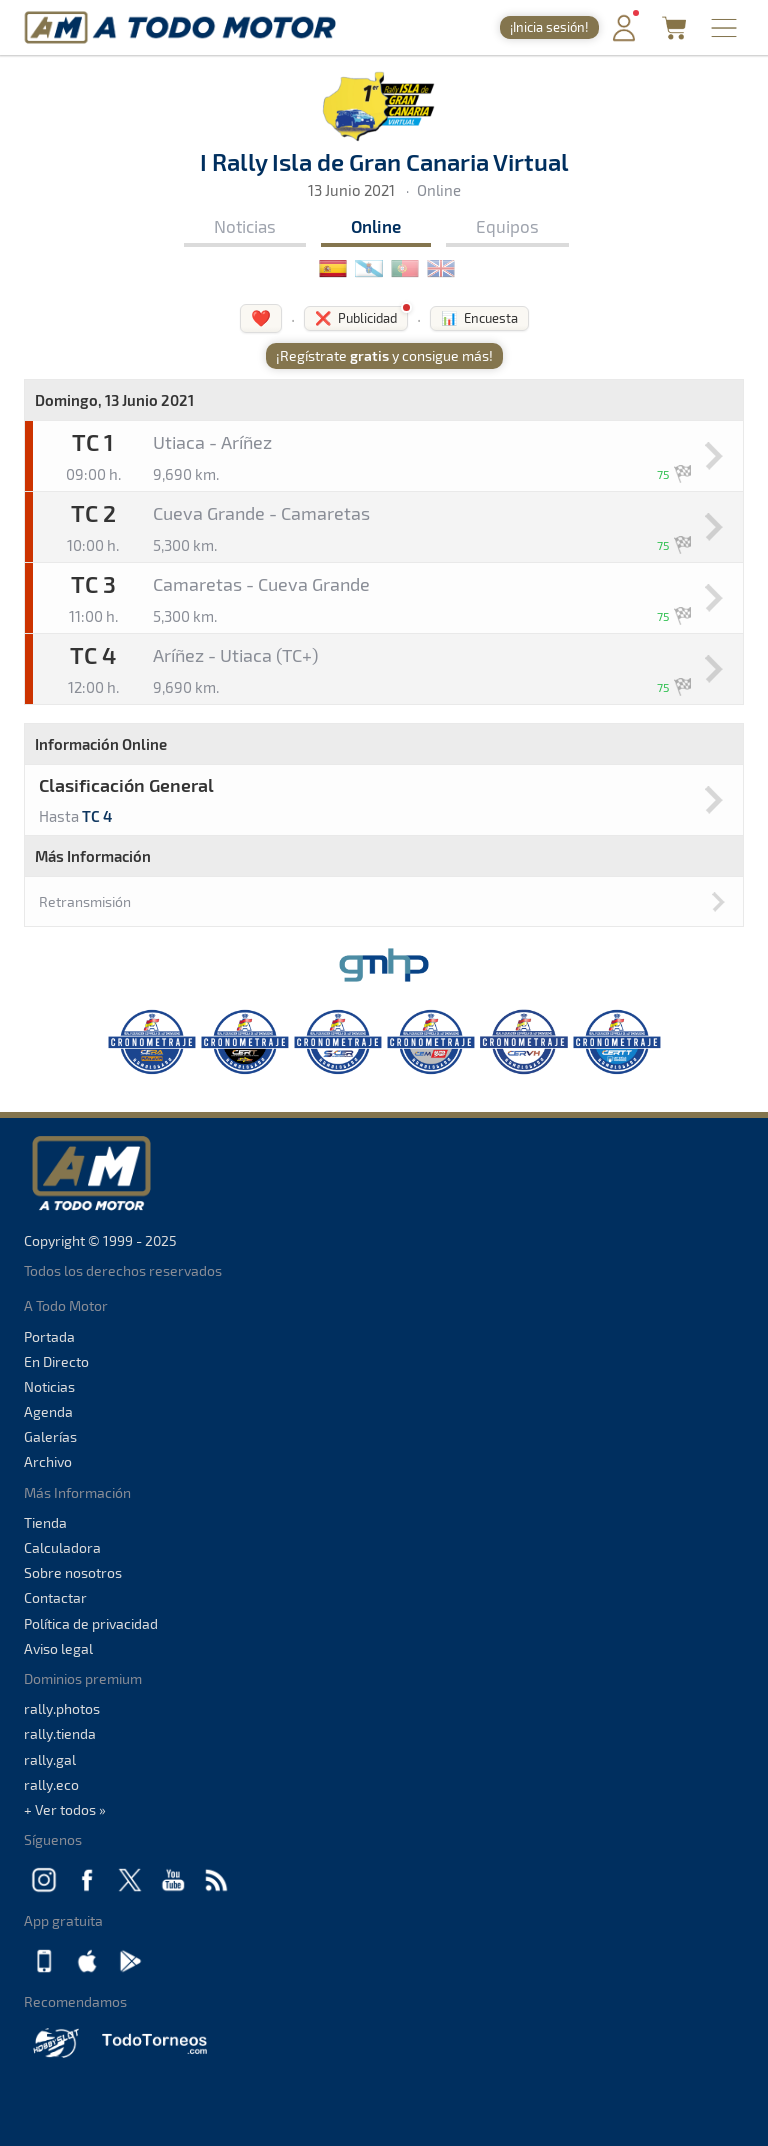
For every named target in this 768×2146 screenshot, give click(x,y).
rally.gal (50, 1759)
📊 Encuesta (479, 318)
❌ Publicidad (356, 318)
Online (376, 226)
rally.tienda (60, 1733)
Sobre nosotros (73, 1572)
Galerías (50, 1436)
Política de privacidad (91, 1623)
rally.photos (62, 1708)
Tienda (45, 1522)
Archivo (48, 1461)
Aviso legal (58, 1648)
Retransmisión (85, 901)
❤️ (261, 317)
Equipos (507, 226)
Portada (49, 1336)
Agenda (48, 1411)
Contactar (55, 1597)
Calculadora (62, 1547)
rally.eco (51, 1784)
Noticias (245, 226)
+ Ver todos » (65, 1809)
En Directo (56, 1361)
